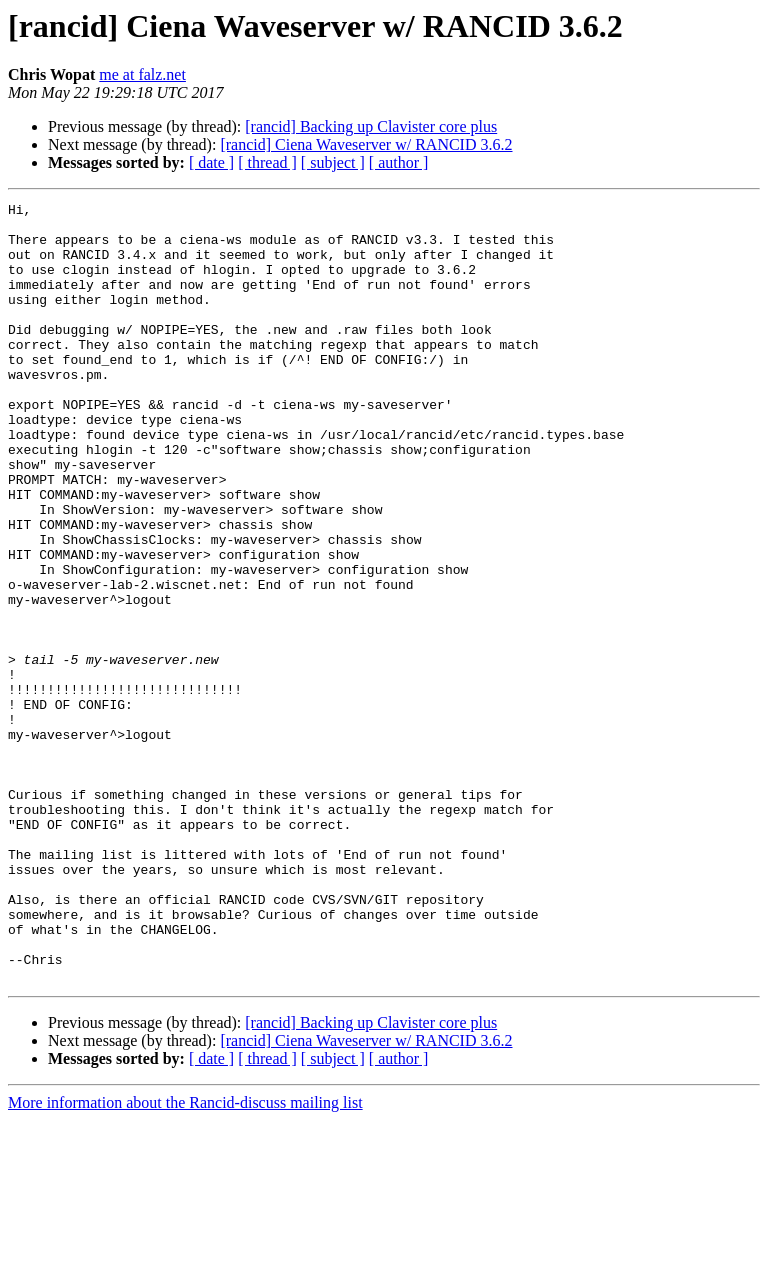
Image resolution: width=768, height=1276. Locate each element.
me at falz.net (142, 74)
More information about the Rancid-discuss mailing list (185, 1258)
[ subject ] (333, 162)
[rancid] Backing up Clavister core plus (371, 126)
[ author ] (399, 162)
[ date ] (211, 162)
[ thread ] (267, 162)
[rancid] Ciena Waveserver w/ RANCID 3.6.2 (366, 144)
